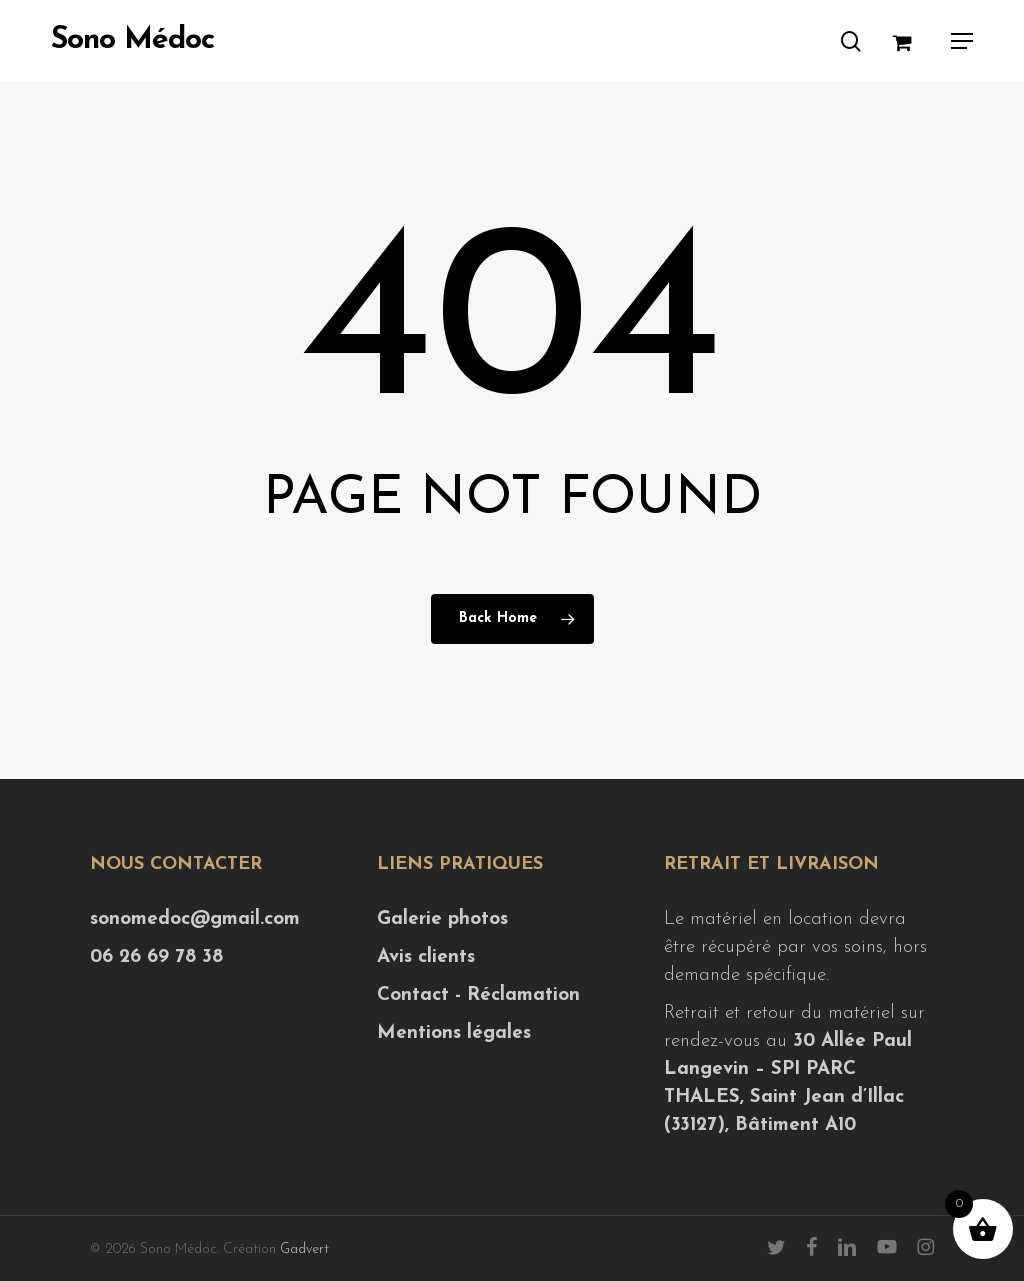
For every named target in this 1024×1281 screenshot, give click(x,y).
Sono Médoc (132, 41)
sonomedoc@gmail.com (195, 919)
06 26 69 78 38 (156, 957)
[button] (962, 41)
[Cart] (912, 41)
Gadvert (304, 1249)
